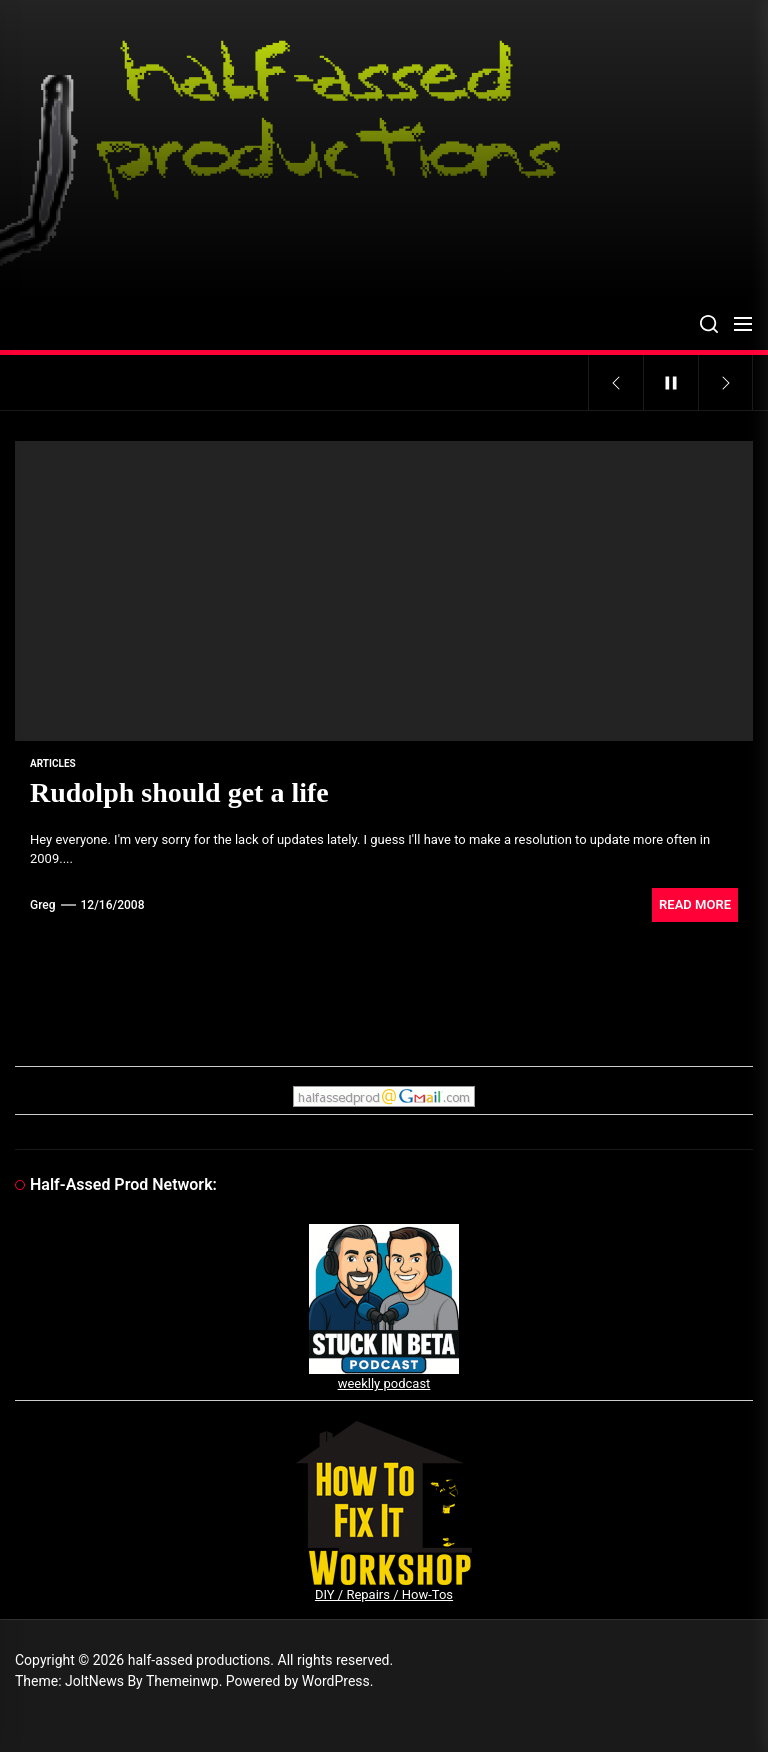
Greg (43, 905)
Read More (695, 904)
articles (53, 763)
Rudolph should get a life (179, 792)
